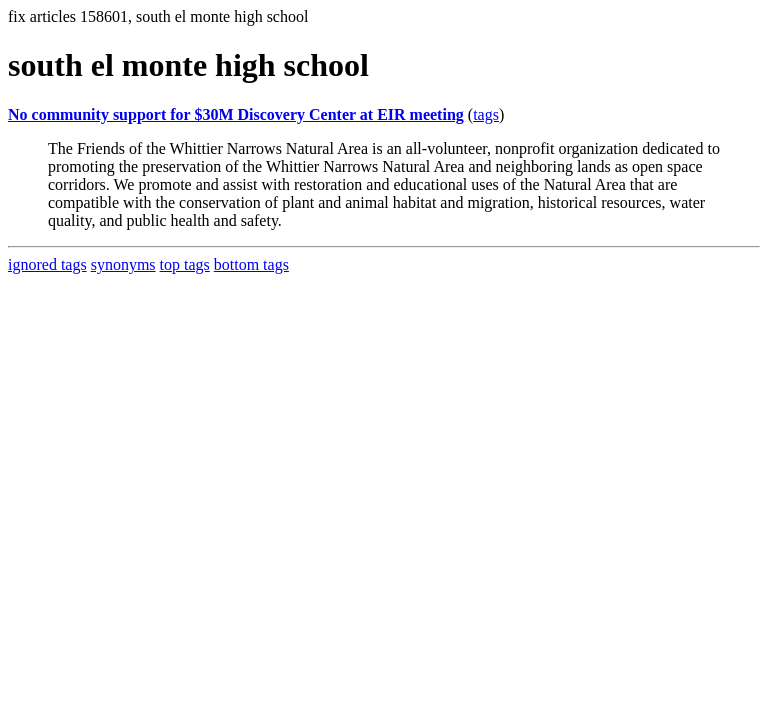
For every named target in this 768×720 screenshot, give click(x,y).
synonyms (123, 264)
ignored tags (47, 264)
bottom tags (251, 264)
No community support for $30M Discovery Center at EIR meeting (236, 114)
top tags (185, 264)
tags (486, 114)
